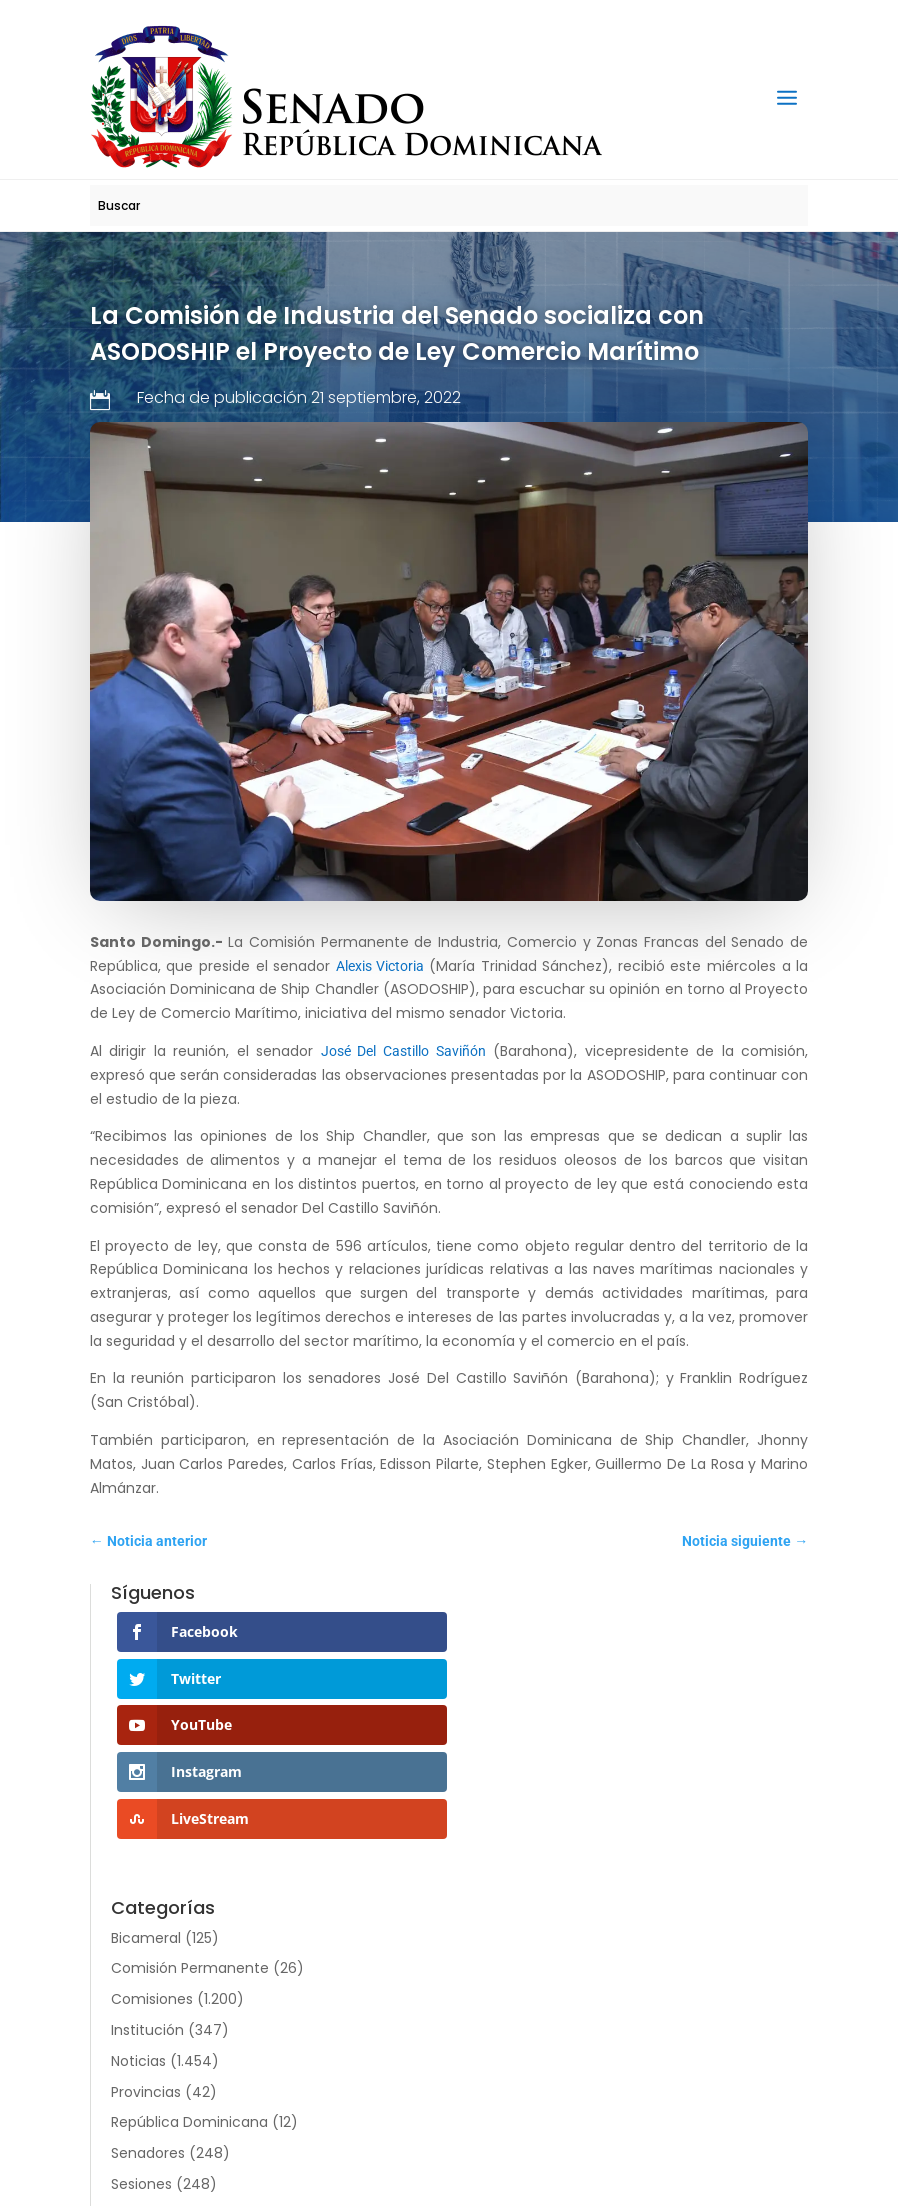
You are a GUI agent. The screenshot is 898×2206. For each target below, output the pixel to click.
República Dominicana (189, 2122)
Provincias (146, 2092)
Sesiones (141, 2184)
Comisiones (152, 1999)
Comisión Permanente (190, 1968)
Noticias (138, 2061)
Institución (147, 2030)
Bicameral (146, 1938)
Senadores (148, 2153)
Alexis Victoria (382, 966)
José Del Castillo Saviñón (403, 1051)
